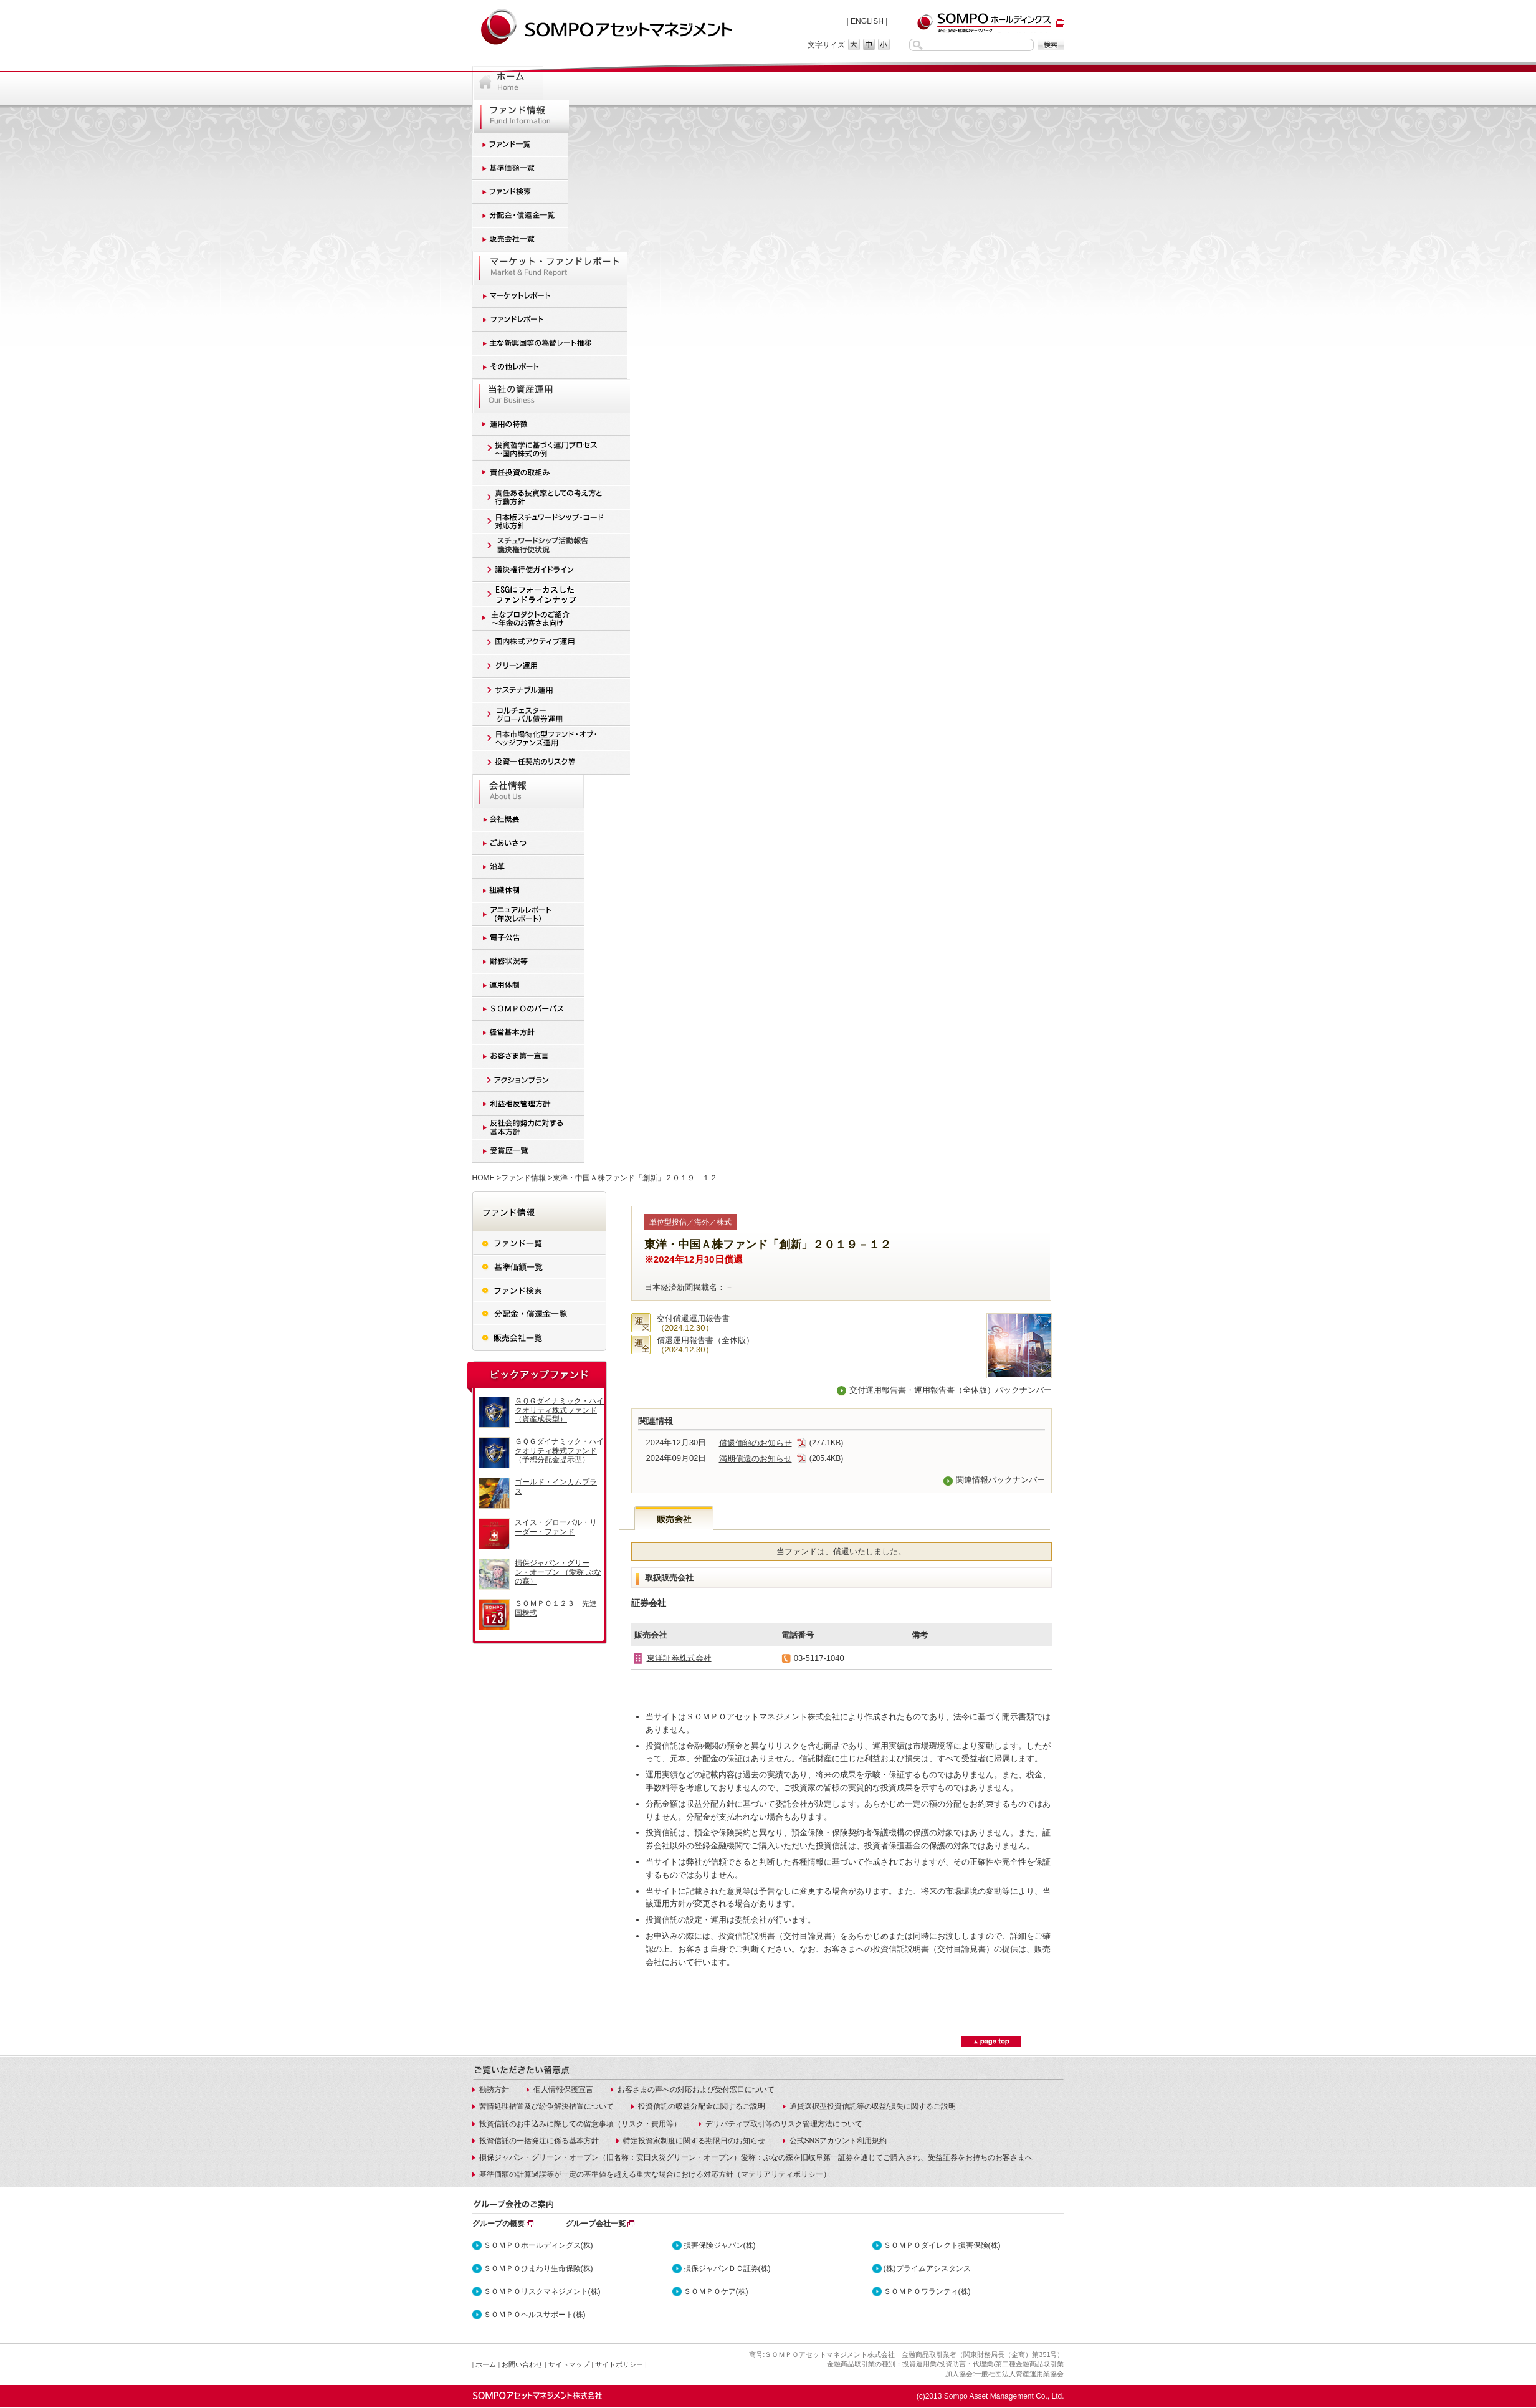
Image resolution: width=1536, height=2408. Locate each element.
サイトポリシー (619, 2364)
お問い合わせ (522, 2364)
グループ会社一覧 (596, 2223)
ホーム (485, 2364)
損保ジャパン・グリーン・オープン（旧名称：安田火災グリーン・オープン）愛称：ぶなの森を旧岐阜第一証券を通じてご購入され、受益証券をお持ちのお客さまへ (756, 2157)
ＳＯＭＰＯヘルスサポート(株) (535, 2314)
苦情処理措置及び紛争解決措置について (546, 2106)
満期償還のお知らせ (763, 1458)
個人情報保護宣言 (563, 2089)
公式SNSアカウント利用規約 (838, 2140)
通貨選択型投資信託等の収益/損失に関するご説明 (872, 2106)
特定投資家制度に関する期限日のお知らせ (694, 2140)
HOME (483, 1177)
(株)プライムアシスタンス (927, 2268)
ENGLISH (867, 21)
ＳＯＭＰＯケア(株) (716, 2291)
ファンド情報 (523, 1177)
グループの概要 (498, 2223)
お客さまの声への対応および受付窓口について (696, 2089)
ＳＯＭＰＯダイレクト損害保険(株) (942, 2245)
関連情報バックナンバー (1000, 1479)
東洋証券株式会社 (679, 1658)
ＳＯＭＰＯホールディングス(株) (538, 2245)
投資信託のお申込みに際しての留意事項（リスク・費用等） (580, 2123)
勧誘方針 (494, 2089)
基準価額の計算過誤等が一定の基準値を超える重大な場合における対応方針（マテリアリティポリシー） (655, 2174)
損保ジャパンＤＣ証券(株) (727, 2268)
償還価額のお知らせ (763, 1443)
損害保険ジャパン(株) (720, 2245)
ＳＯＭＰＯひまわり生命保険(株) (538, 2268)
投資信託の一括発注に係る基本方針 (539, 2140)
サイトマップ (568, 2364)
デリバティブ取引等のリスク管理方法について (783, 2123)
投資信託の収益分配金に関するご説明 (701, 2106)
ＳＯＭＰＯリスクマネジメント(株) (542, 2291)
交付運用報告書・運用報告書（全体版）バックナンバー (950, 1390)
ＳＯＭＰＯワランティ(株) (927, 2291)
